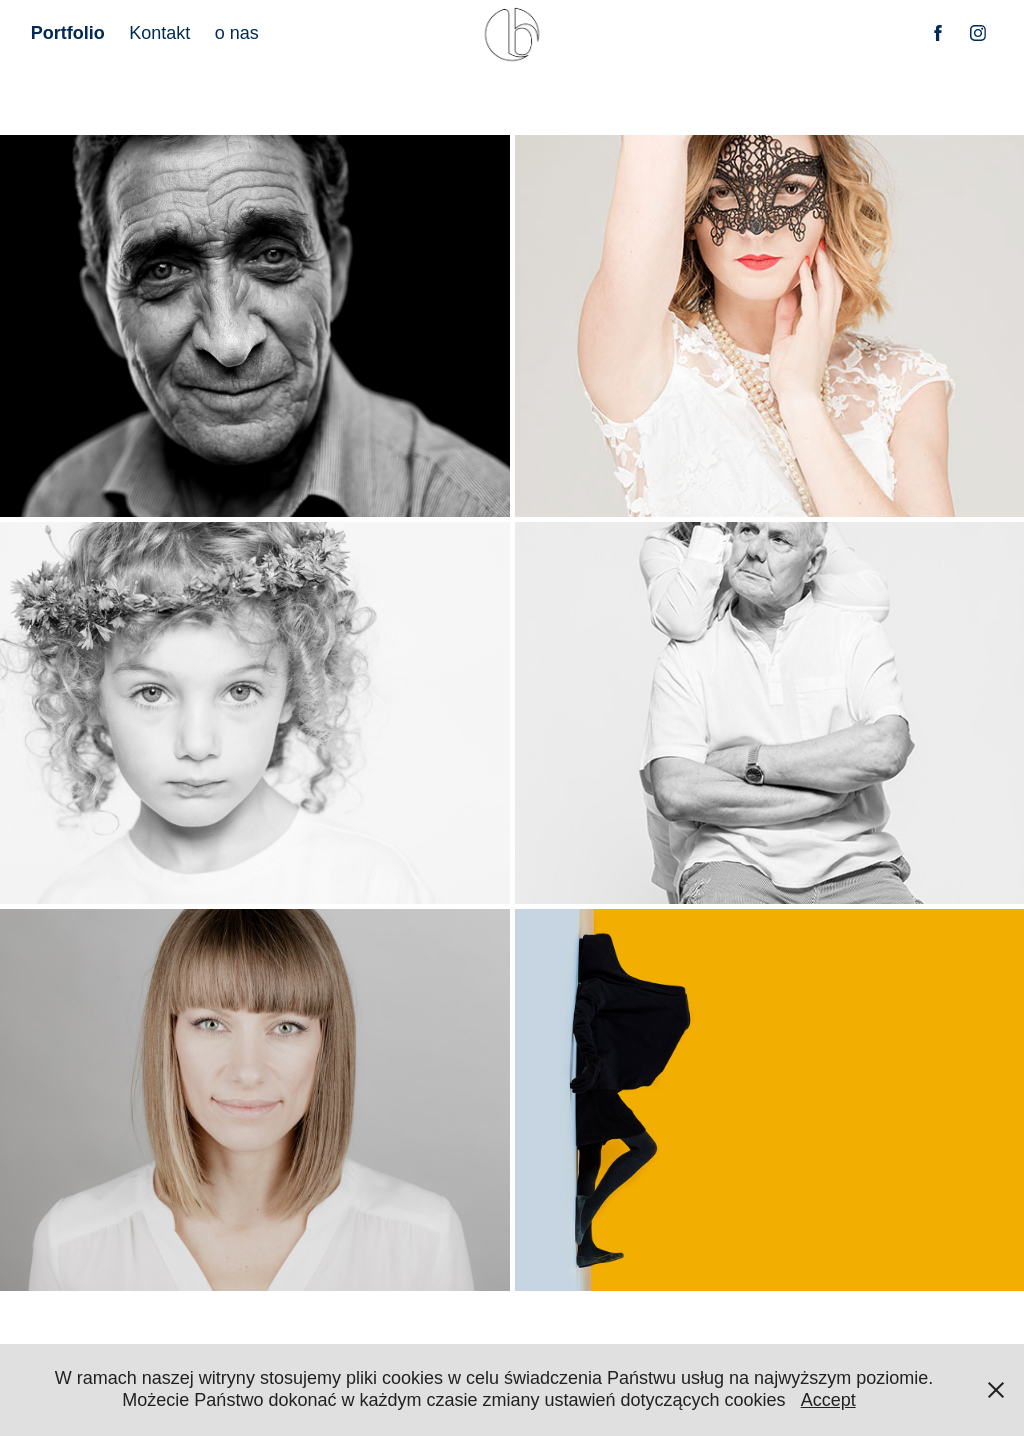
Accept (828, 1400)
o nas (237, 33)
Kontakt (159, 33)
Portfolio (68, 33)
